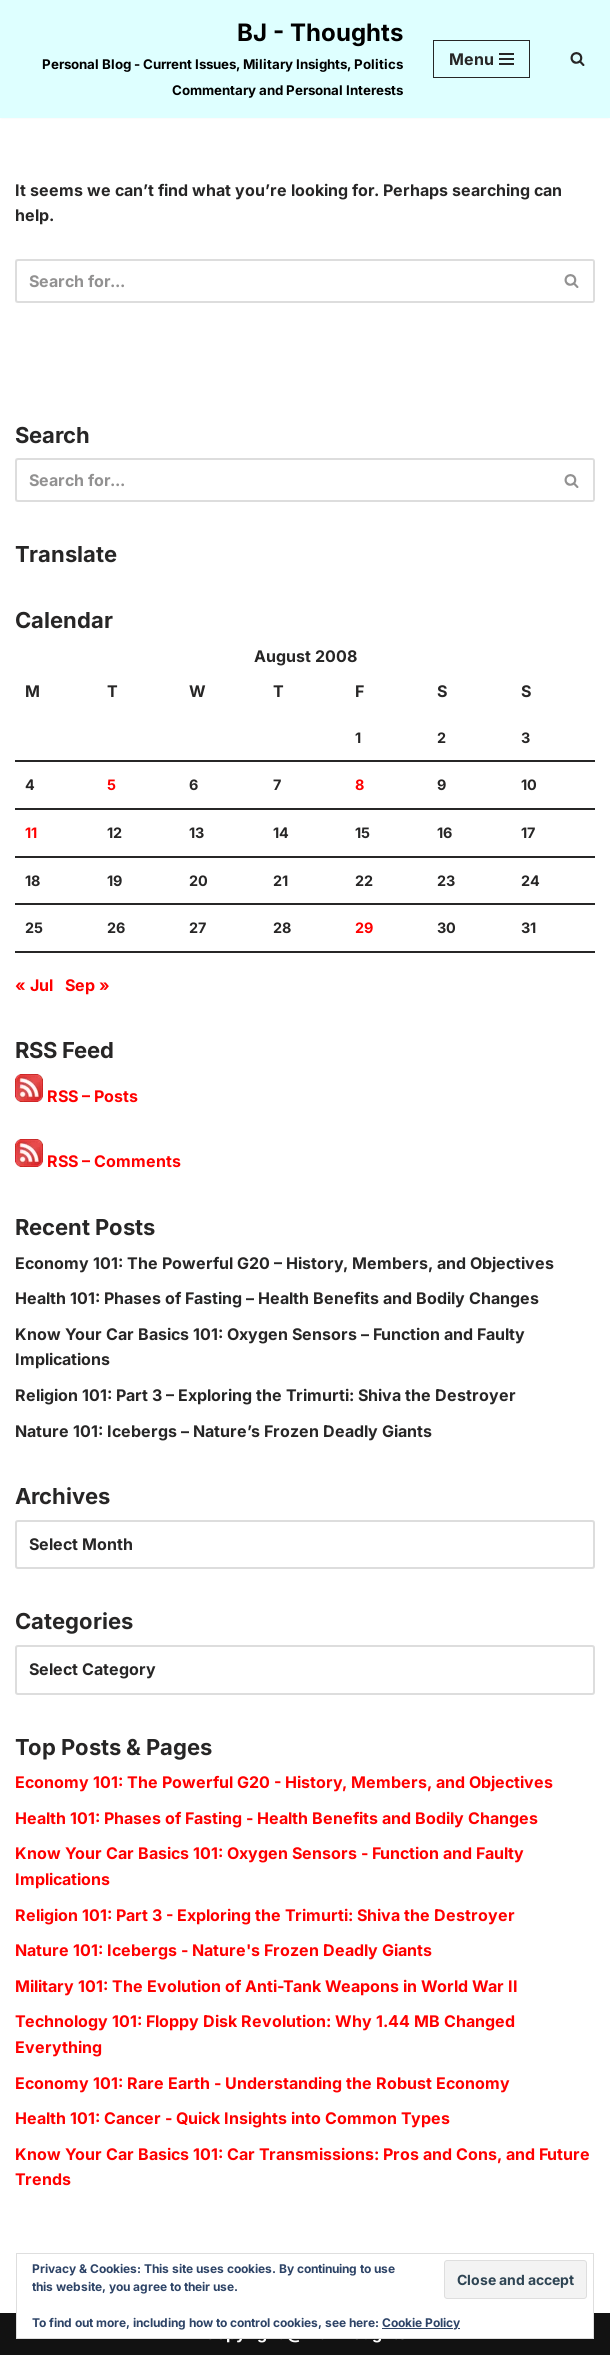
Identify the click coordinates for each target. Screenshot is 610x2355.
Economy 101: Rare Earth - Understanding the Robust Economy (262, 2083)
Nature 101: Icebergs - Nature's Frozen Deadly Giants (223, 1950)
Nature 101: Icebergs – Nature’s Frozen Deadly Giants (223, 1431)
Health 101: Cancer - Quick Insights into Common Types (232, 2118)
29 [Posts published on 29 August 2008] (364, 927)
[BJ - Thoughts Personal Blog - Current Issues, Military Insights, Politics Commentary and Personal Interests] (209, 59)
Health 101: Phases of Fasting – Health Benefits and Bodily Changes (277, 1298)
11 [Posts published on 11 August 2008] (31, 832)
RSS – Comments (98, 1161)
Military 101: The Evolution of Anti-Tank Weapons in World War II (266, 1986)
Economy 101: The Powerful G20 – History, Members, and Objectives (284, 1263)
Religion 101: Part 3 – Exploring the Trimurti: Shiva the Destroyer (265, 1395)
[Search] (577, 58)
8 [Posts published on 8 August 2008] (359, 784)
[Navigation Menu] (481, 59)
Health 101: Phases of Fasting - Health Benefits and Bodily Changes (276, 1818)
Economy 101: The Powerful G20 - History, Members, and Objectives (284, 1782)
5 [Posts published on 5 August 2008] (111, 784)
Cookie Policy (421, 2322)
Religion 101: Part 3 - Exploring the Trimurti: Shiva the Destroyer (265, 1915)
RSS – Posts (76, 1096)
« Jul (34, 985)
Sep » (87, 985)
